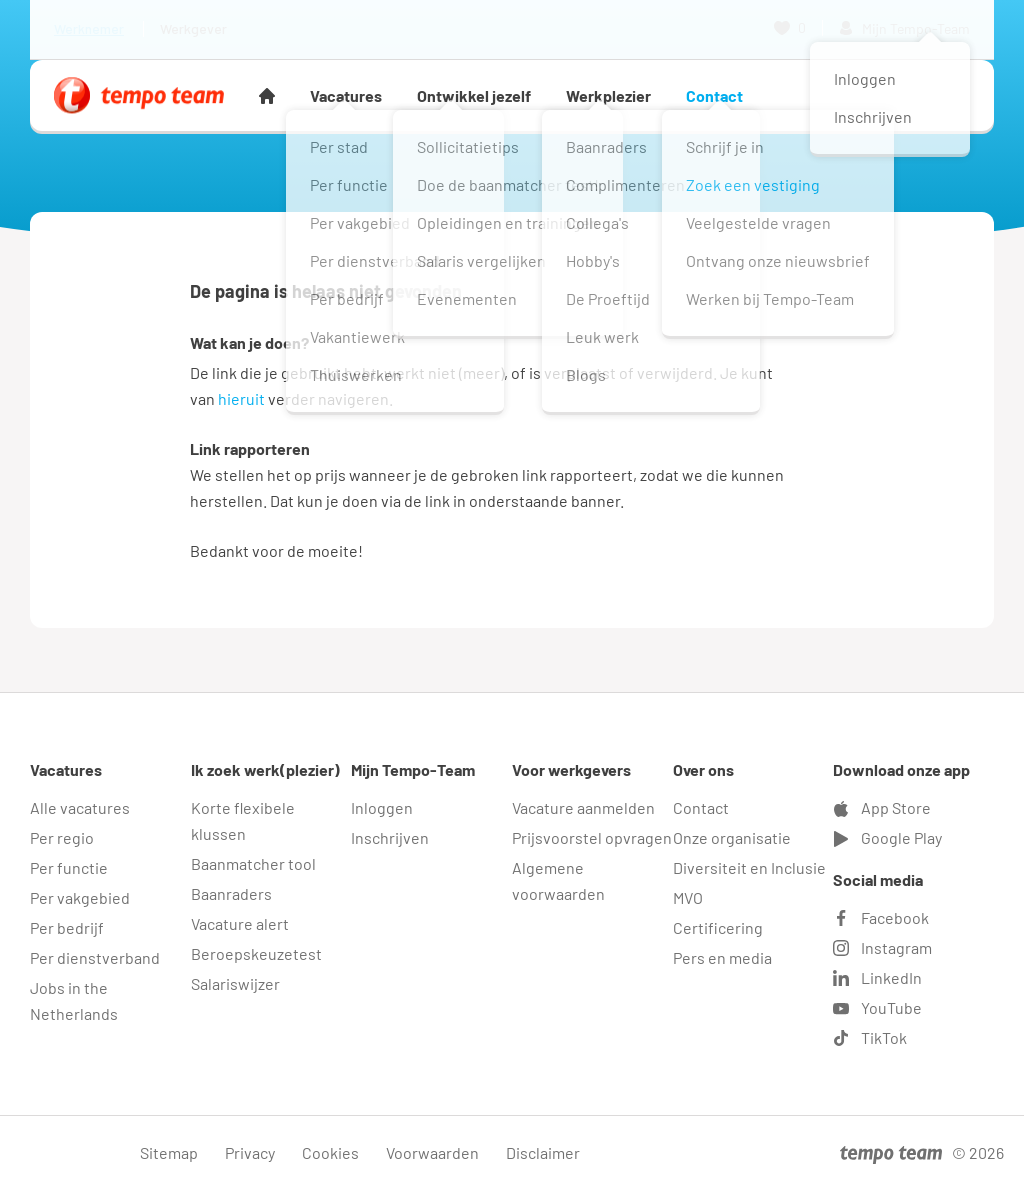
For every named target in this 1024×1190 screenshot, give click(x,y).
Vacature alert (240, 923)
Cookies (330, 1152)
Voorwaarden (432, 1152)
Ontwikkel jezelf (474, 95)
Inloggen (382, 807)
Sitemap (169, 1152)
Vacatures (346, 95)
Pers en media (722, 957)
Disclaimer (543, 1152)
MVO (688, 897)
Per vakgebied (80, 897)
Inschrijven (390, 837)
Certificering (718, 927)
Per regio (62, 837)
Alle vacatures (80, 807)
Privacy (250, 1152)
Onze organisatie (732, 837)
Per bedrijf (67, 927)
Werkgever (193, 28)
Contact (714, 95)
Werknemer (89, 28)
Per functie (69, 867)
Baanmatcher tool (253, 863)
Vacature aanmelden (583, 807)
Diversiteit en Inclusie (749, 867)
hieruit (241, 398)
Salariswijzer (235, 983)
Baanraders (231, 893)
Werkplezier (608, 95)
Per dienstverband (95, 957)
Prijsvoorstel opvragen (592, 837)
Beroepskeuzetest (256, 953)
